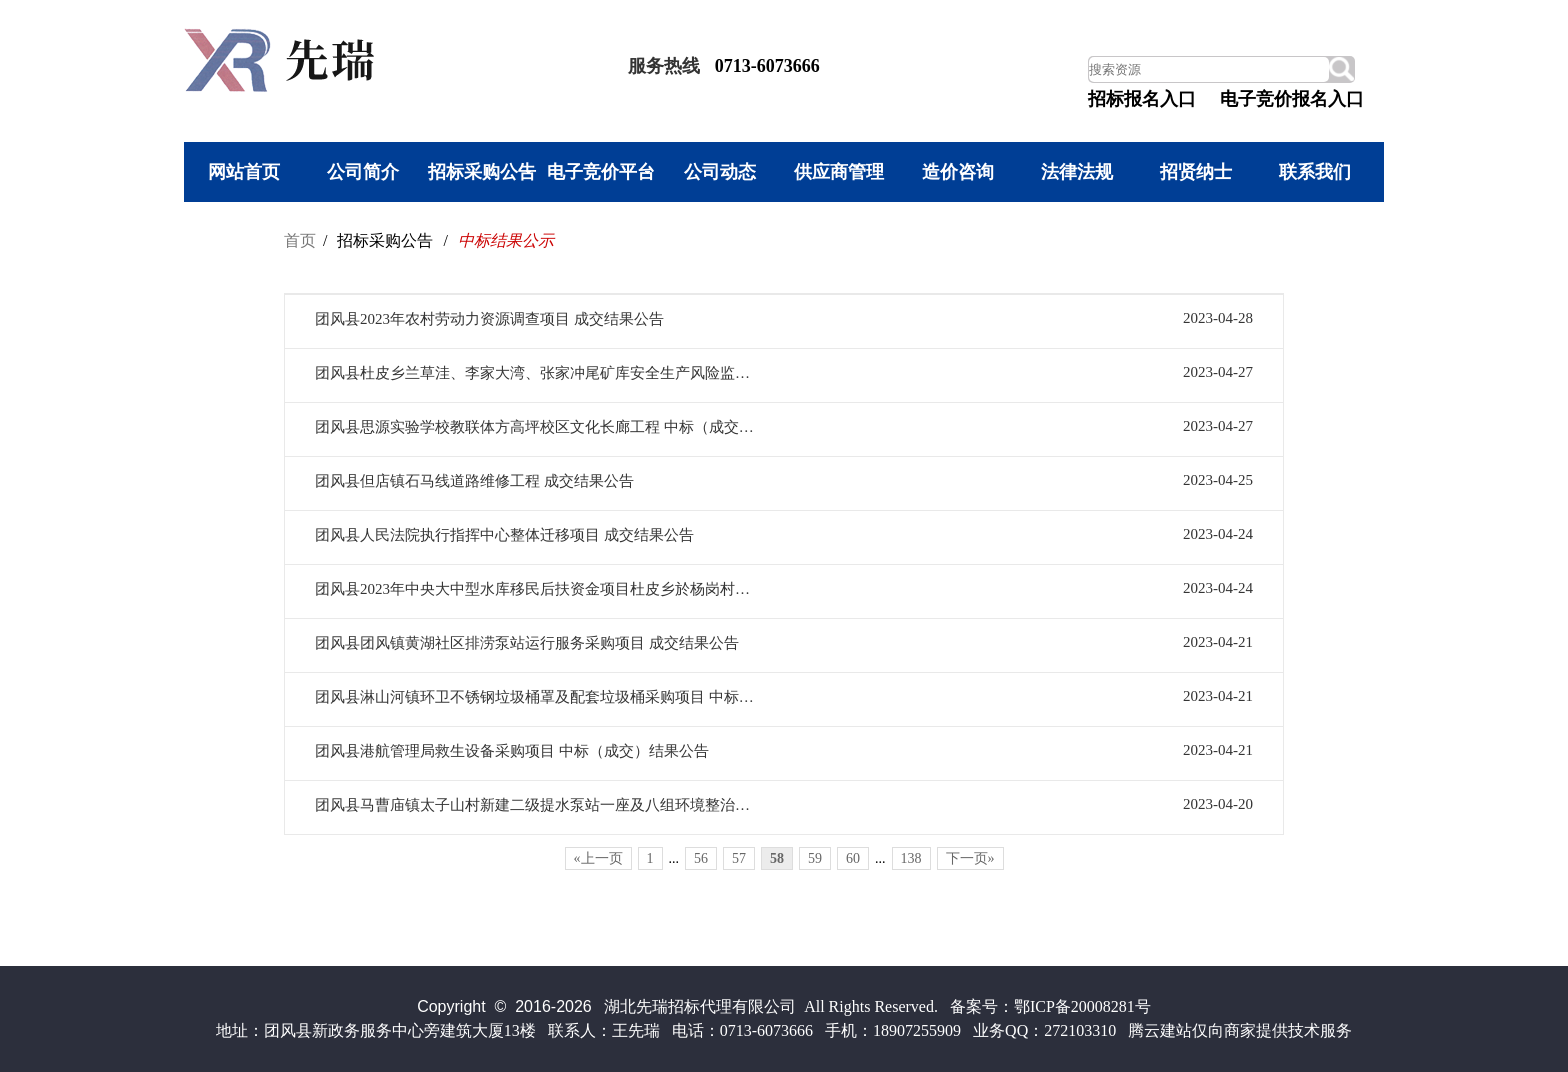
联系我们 (1315, 172)
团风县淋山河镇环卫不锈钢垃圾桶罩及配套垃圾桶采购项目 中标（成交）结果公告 (538, 697)
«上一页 (598, 858)
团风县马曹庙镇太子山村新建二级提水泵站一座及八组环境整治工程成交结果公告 (538, 805)
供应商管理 (839, 172)
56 (701, 858)
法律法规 (1077, 172)
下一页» (970, 858)
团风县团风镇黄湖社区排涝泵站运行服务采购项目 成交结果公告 (527, 643)
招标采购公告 (482, 172)
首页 (300, 240)
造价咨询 (958, 172)
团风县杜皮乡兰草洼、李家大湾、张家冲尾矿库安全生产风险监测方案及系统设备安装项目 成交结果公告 (538, 373)
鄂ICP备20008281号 (1082, 1006)
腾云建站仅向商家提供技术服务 (1240, 1030)
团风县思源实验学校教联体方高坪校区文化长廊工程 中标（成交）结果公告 (538, 427)
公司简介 (363, 172)
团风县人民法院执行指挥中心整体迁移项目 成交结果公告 (504, 535)
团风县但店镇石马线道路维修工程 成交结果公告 (474, 481)
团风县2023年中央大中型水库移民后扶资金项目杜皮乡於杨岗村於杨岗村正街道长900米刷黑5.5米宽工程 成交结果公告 (538, 589)
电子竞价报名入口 (1292, 99)
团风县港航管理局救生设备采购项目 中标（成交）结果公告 (512, 751)
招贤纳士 (1196, 172)
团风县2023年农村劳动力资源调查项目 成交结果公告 (489, 319)
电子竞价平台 (601, 172)
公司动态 (720, 172)
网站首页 (244, 172)
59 (815, 858)
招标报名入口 (1142, 99)
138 (911, 858)
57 (739, 858)
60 (853, 858)
